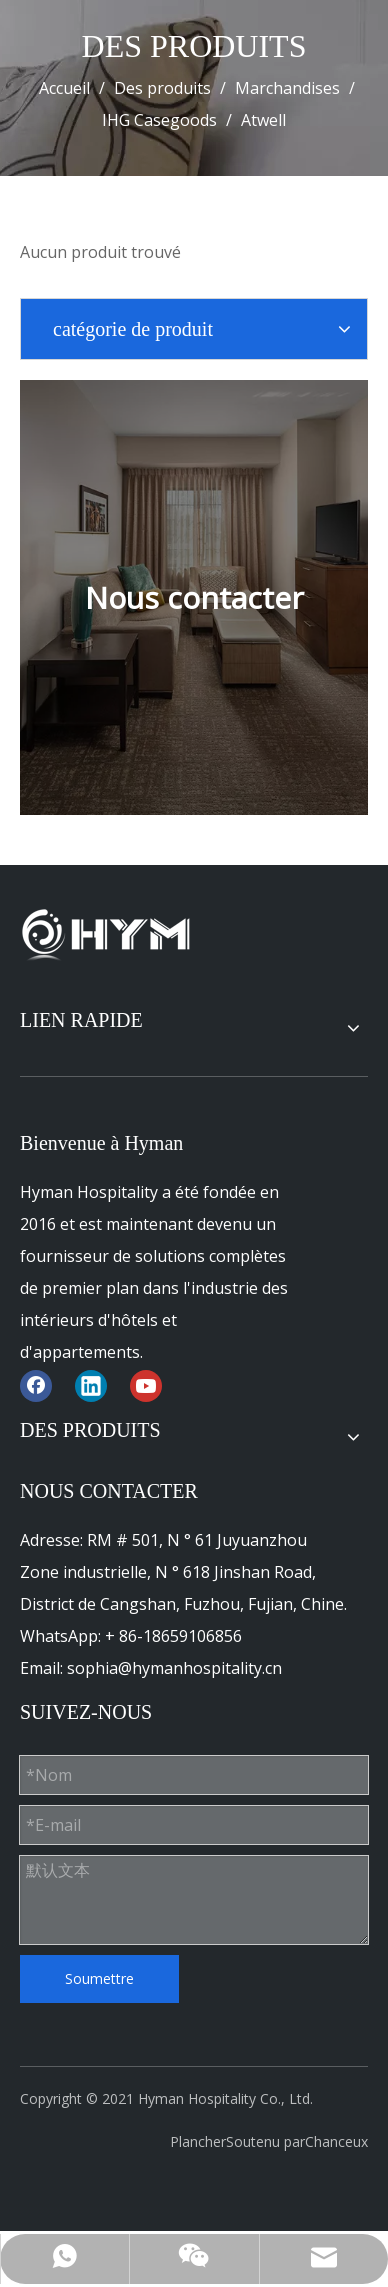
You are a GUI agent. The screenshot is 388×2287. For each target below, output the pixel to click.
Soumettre (99, 1978)
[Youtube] (146, 1385)
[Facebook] (36, 1385)
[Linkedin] (91, 1385)
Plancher (198, 2141)
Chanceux (336, 2141)
